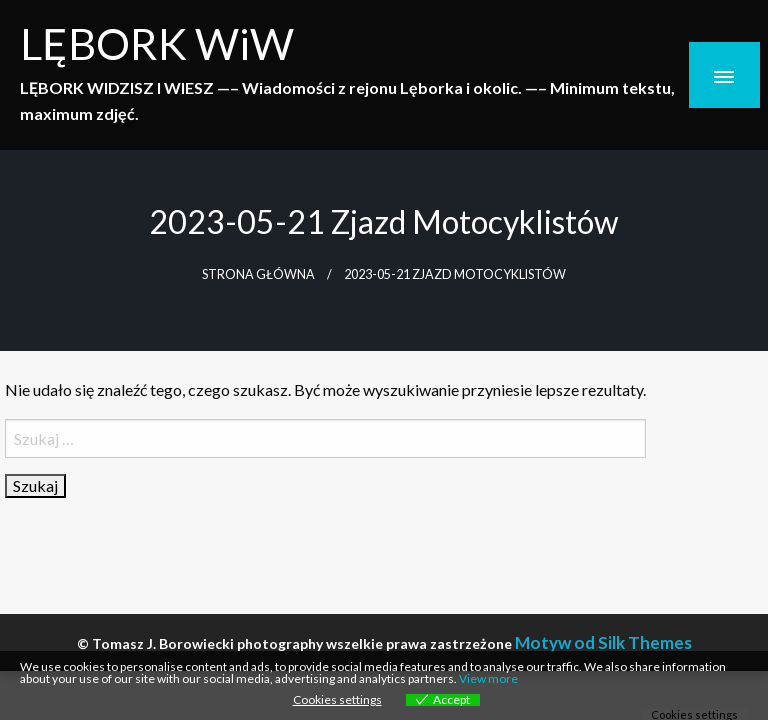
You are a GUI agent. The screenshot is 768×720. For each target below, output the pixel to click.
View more (488, 678)
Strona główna (258, 274)
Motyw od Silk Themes (603, 642)
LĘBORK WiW (157, 43)
